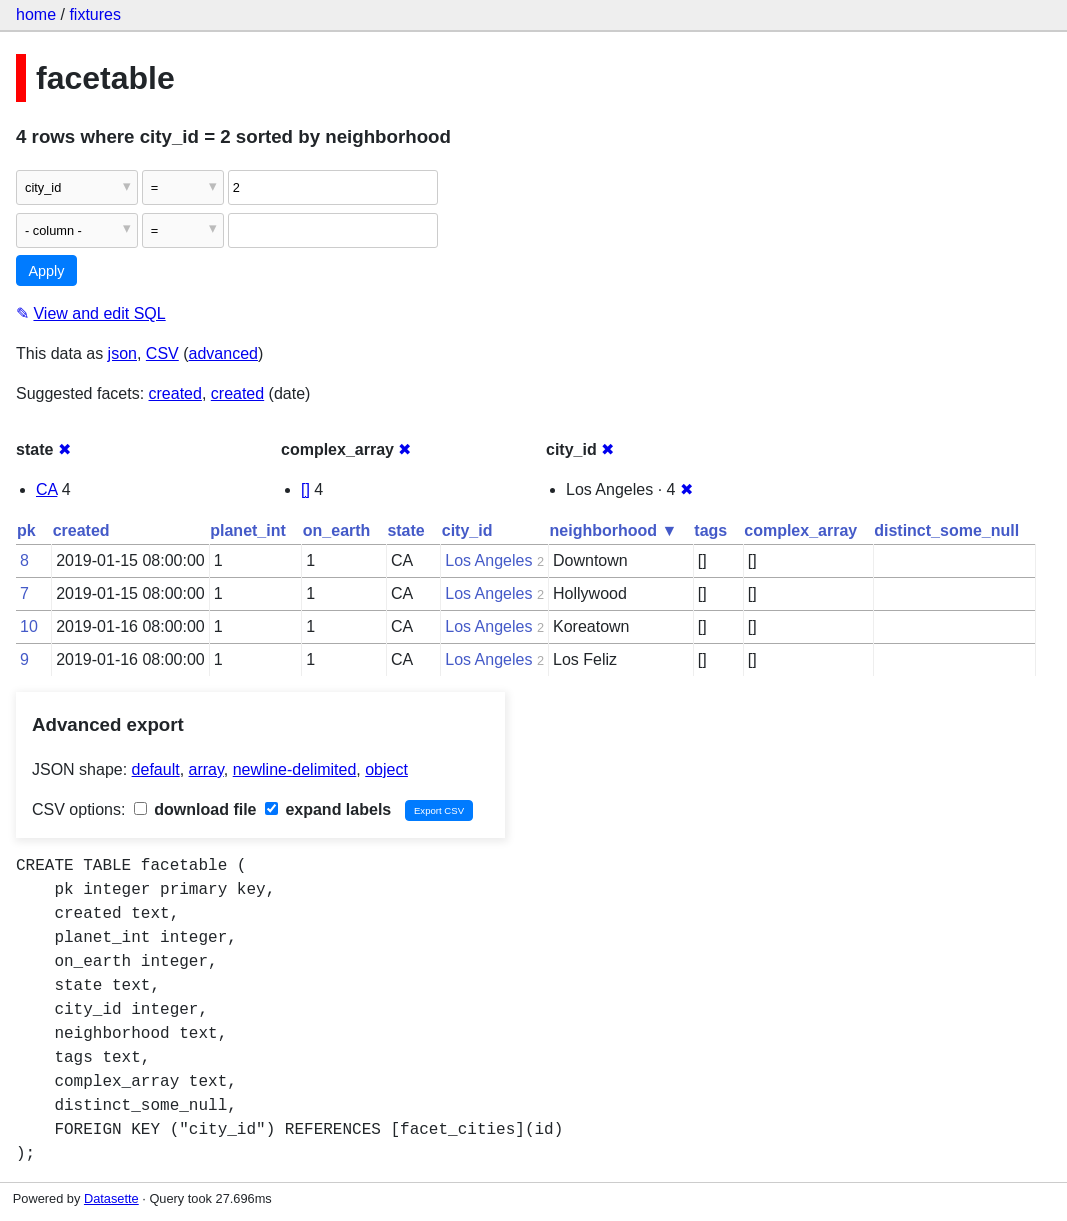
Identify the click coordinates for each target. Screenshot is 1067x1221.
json (122, 353)
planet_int (248, 530)
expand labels (328, 809)
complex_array (800, 530)
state (405, 530)
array (206, 769)
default (156, 769)
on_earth (337, 530)
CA (46, 489)
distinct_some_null (946, 530)
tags (710, 530)
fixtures (95, 14)
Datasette (111, 1198)
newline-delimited (295, 769)
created (175, 393)
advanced (223, 353)
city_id (467, 530)
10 (29, 626)
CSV (162, 353)
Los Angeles (488, 560)
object (386, 769)
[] (305, 489)
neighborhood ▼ (614, 530)
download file (195, 809)
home (36, 14)
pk (26, 530)
